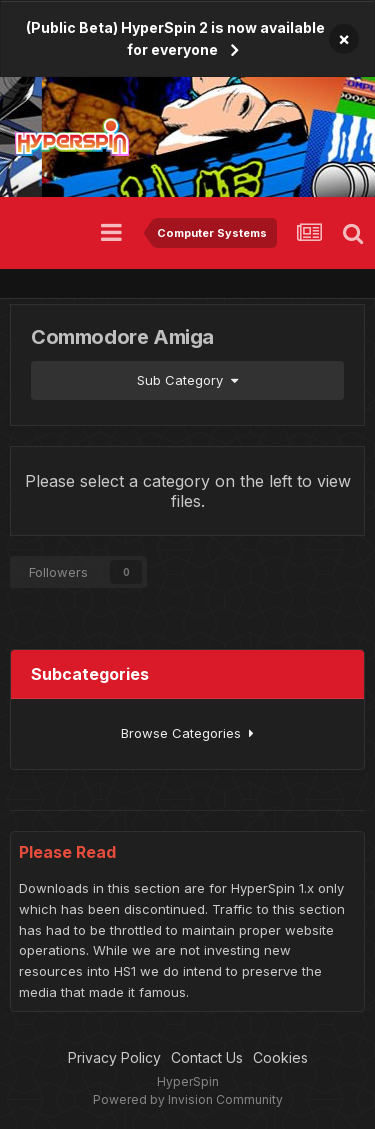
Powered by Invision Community (188, 1099)
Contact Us (207, 1057)
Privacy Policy (114, 1057)
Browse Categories (187, 733)
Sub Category (187, 380)
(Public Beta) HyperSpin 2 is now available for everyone (175, 38)
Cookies (280, 1057)
